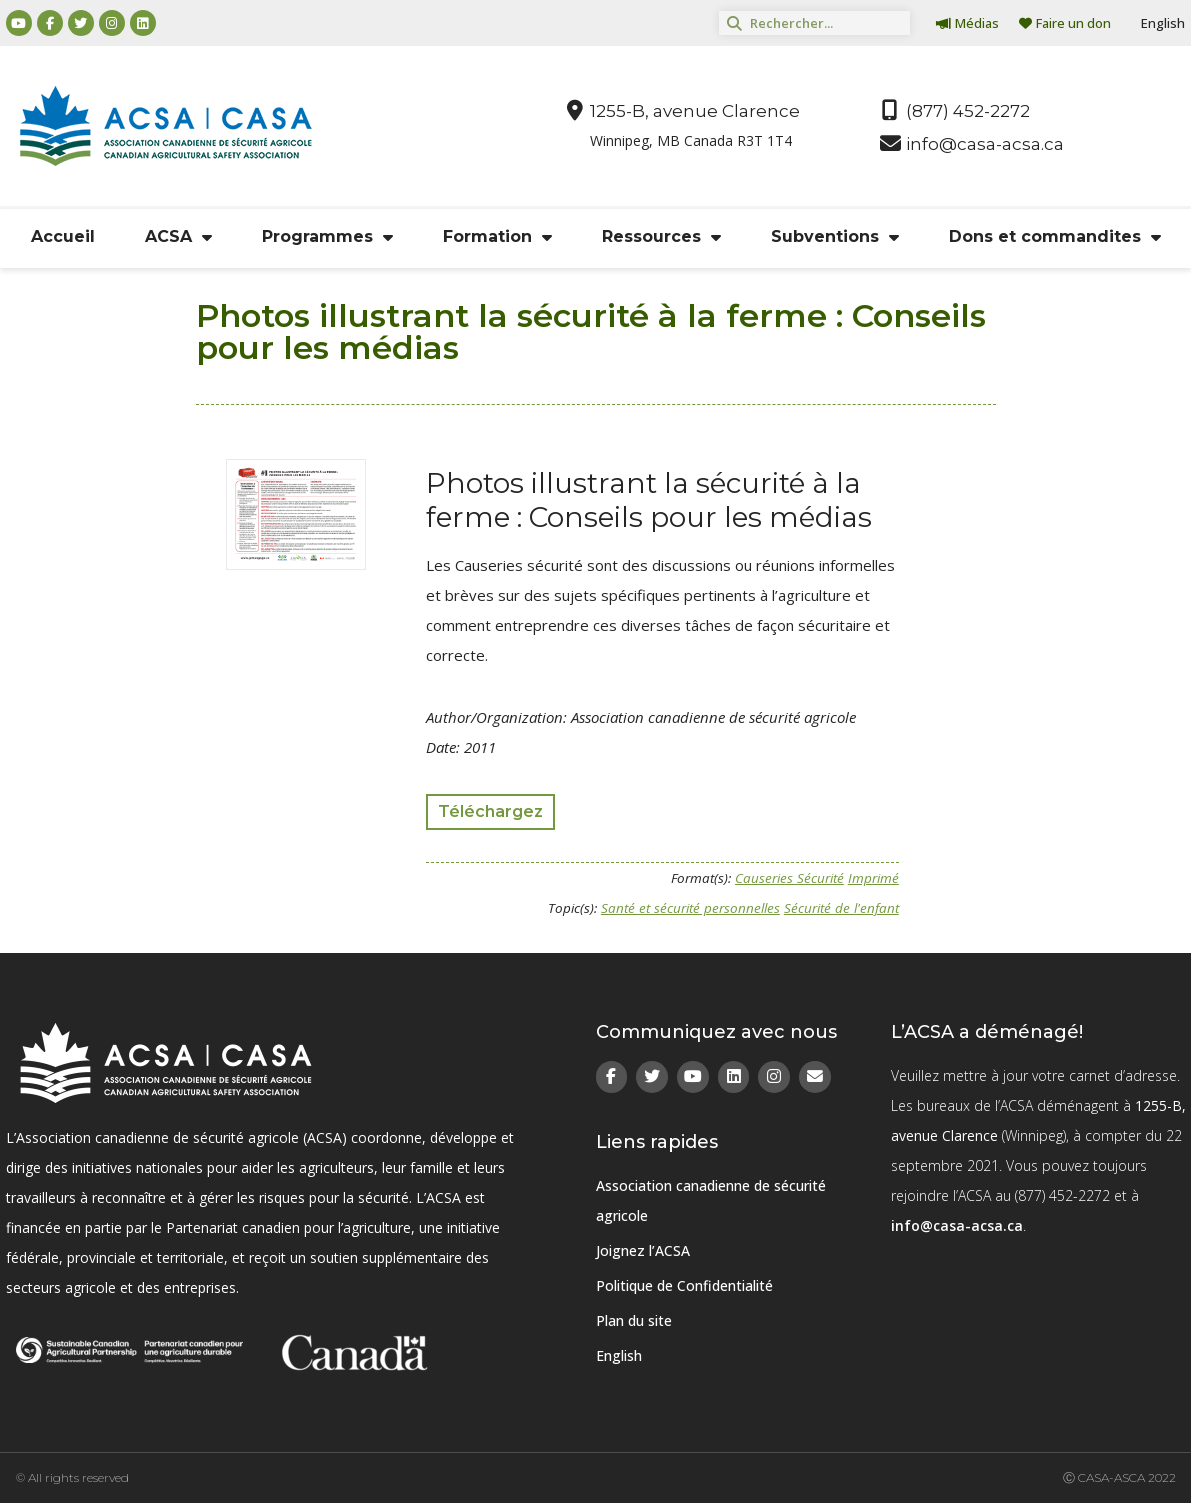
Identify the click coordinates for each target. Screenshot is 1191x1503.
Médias (967, 23)
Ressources (661, 237)
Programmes (327, 237)
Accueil (63, 236)
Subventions (835, 237)
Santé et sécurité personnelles (690, 908)
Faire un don (1065, 23)
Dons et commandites (1055, 237)
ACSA (178, 237)
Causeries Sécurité (789, 878)
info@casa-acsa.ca (957, 1225)
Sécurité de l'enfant (841, 908)
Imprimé (873, 878)
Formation (497, 237)
